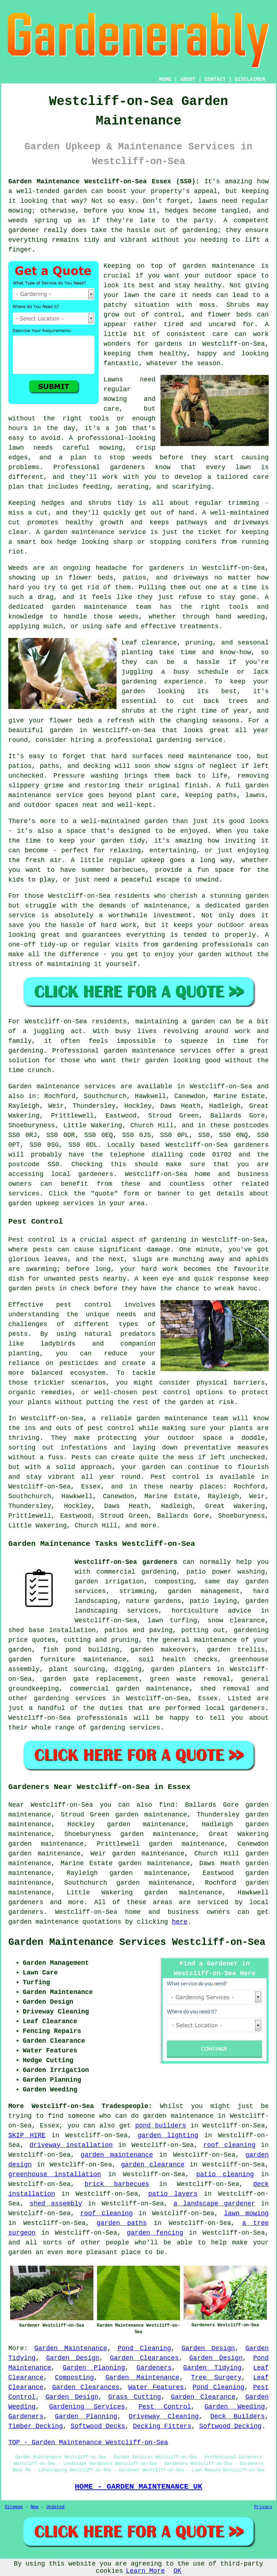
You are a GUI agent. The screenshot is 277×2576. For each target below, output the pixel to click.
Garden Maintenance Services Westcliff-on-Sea (136, 1942)
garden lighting (168, 2135)
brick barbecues (116, 2184)
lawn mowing (246, 2213)
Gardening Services (87, 2406)
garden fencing (155, 2232)
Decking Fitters (162, 2426)
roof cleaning (229, 2145)
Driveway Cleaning (164, 2416)
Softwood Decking (230, 2426)
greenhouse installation (54, 2174)
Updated (55, 2507)
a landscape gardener (214, 2203)
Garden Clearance (203, 2397)
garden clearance (152, 2164)
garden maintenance (117, 2155)
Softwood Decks (98, 2426)
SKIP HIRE (26, 2135)
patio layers (173, 2193)
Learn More (145, 2571)
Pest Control (164, 2406)
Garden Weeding (235, 2406)
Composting (74, 2377)
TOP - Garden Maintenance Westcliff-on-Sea (88, 2442)
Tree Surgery (216, 2377)
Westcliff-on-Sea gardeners (126, 1562)
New (35, 2507)
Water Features (156, 2387)
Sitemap (14, 2507)
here (180, 1921)
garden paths (122, 2223)
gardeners (25, 1902)
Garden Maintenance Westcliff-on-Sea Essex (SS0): (103, 181)
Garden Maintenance (70, 2348)
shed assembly (56, 2203)
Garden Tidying (212, 2367)
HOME (165, 79)
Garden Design (208, 2348)
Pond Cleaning (144, 2348)
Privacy (263, 2507)
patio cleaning (225, 2174)
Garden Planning (94, 2367)
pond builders (160, 2125)
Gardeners (154, 2367)
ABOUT (187, 79)
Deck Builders (237, 2416)
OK (177, 2571)
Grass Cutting (134, 2397)
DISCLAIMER (250, 79)
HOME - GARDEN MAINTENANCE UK (138, 2486)
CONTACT (215, 79)
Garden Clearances (144, 2358)
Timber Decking (35, 2426)
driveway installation (71, 2145)
